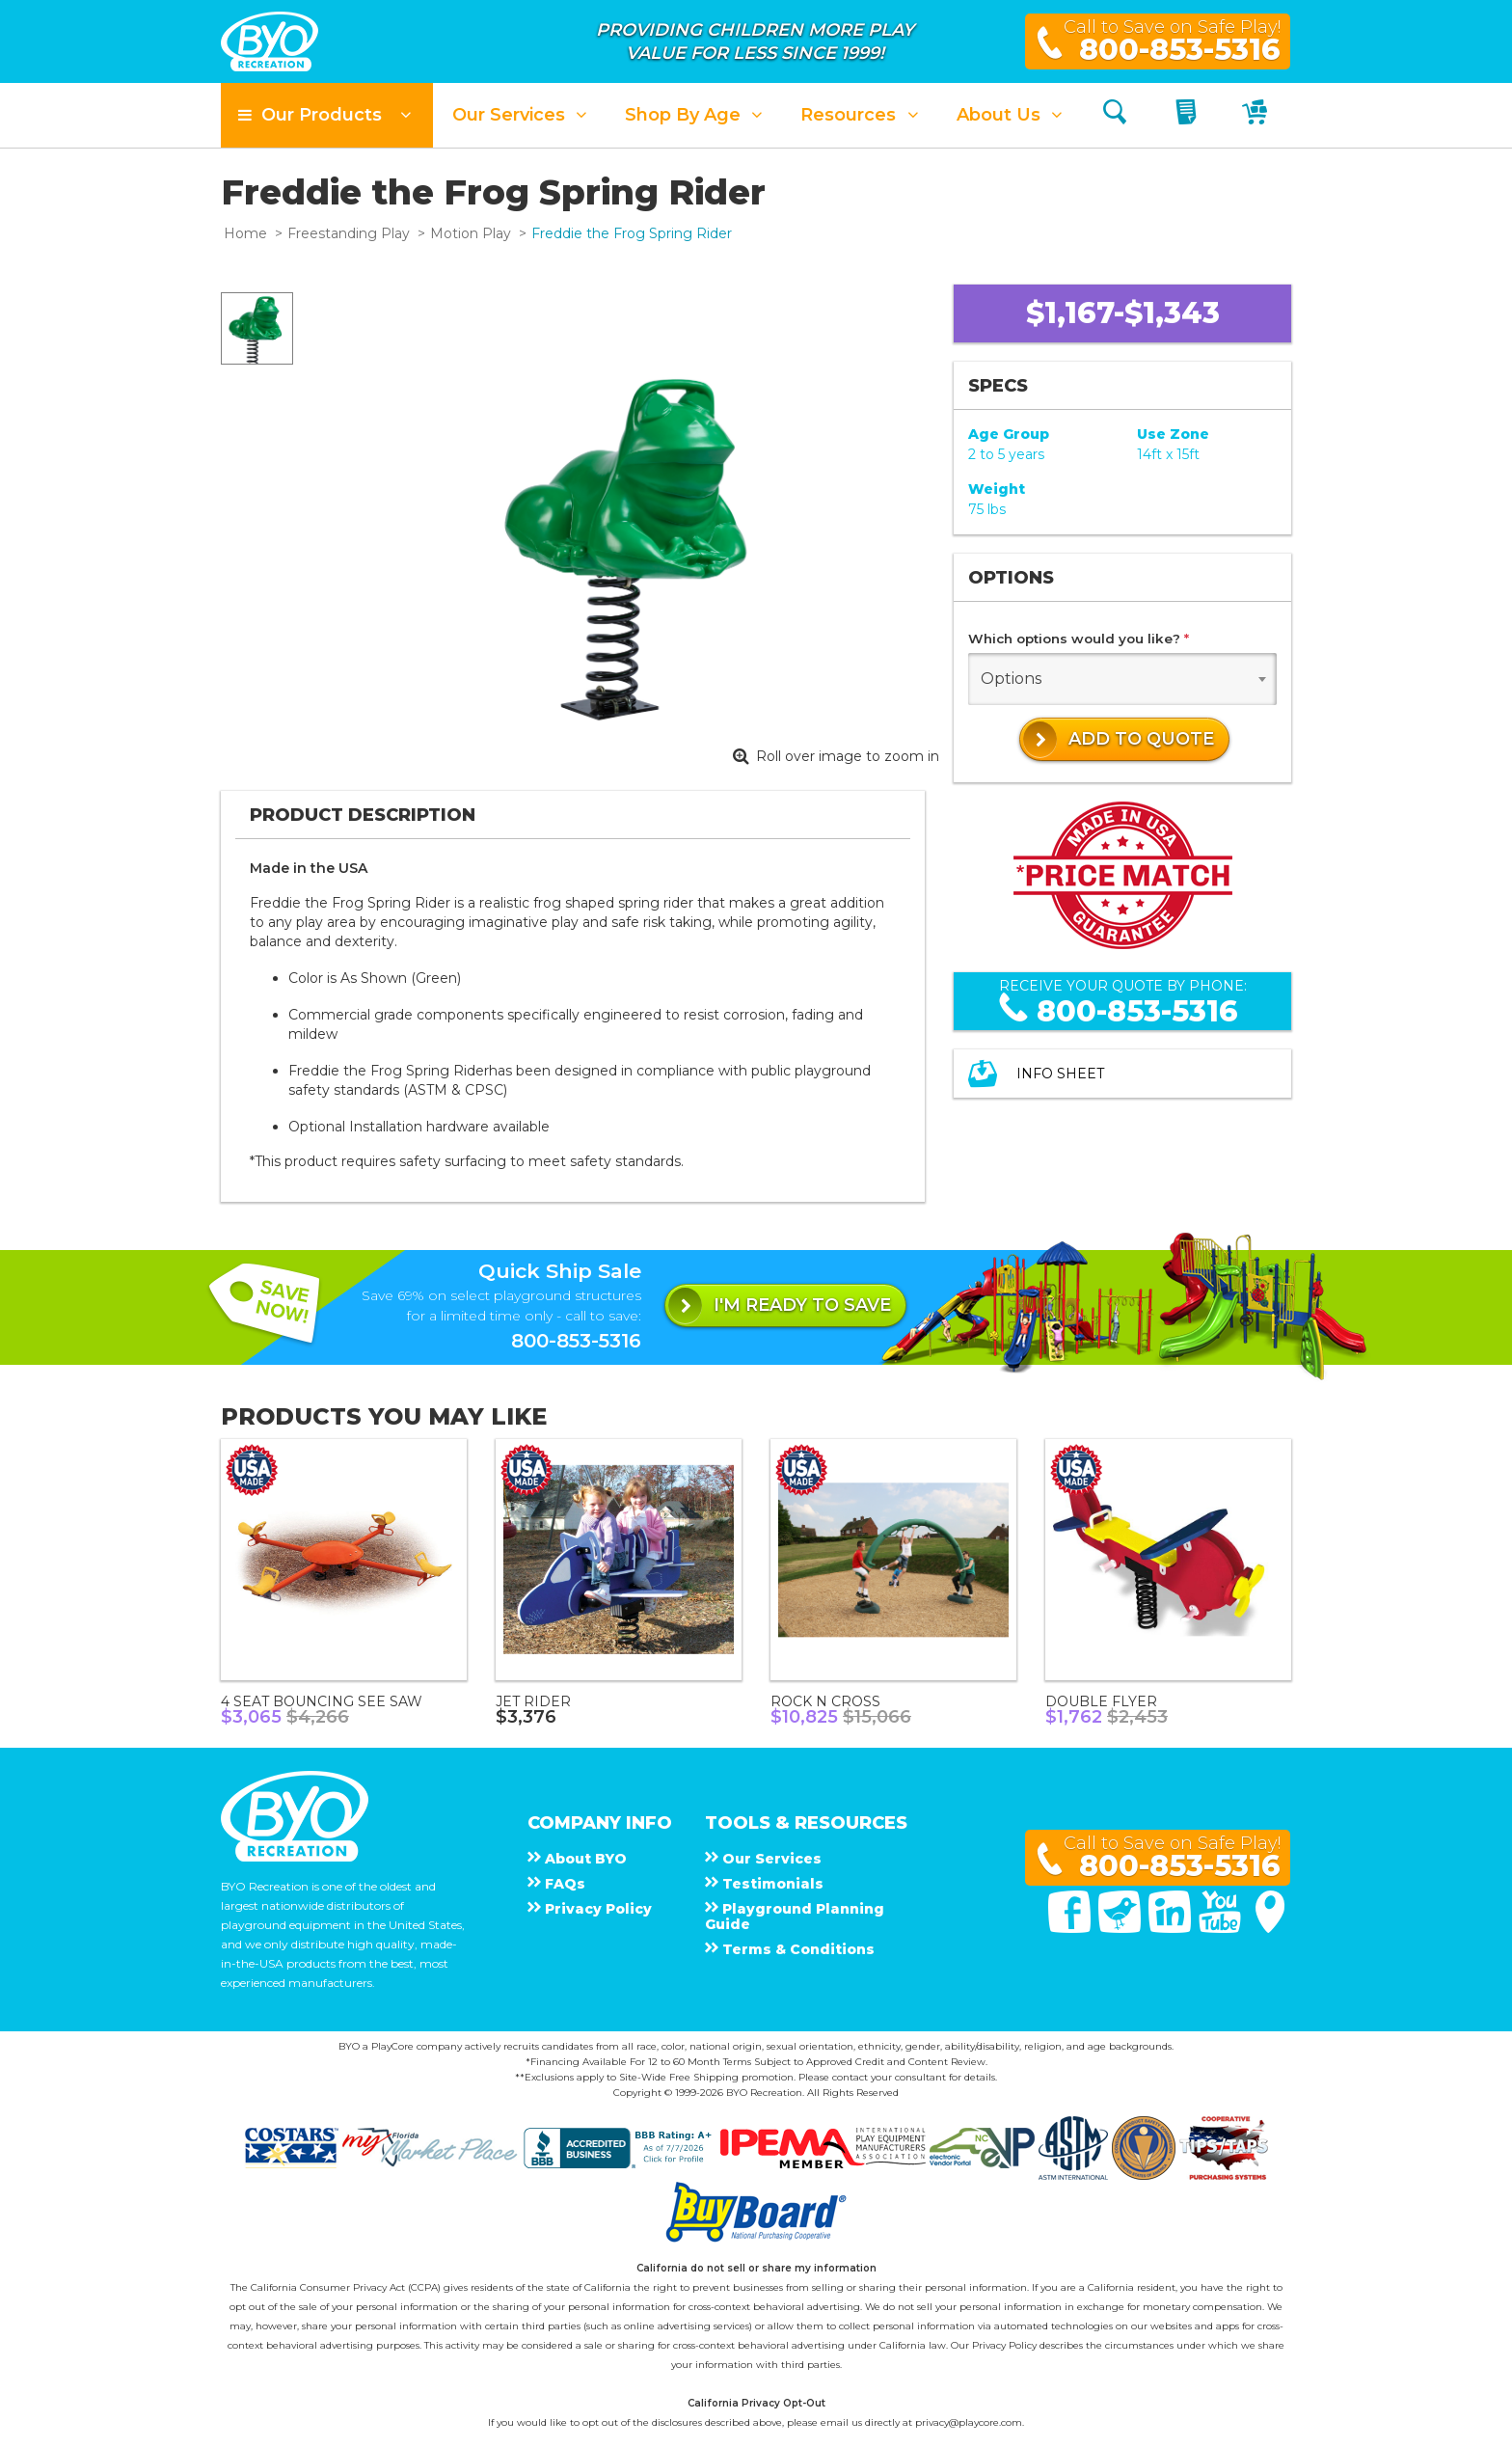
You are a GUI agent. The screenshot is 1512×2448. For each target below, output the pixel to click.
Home (245, 233)
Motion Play (470, 233)
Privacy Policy (1004, 2345)
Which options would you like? (1078, 638)
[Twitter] (1121, 1928)
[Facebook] (1071, 1928)
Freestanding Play (348, 233)
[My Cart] (1257, 115)
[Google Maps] (1270, 1928)
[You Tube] (1222, 1928)
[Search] (1115, 115)
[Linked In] (1171, 1928)
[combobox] (1122, 679)
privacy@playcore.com (968, 2422)
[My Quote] (1188, 115)
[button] (327, 115)
